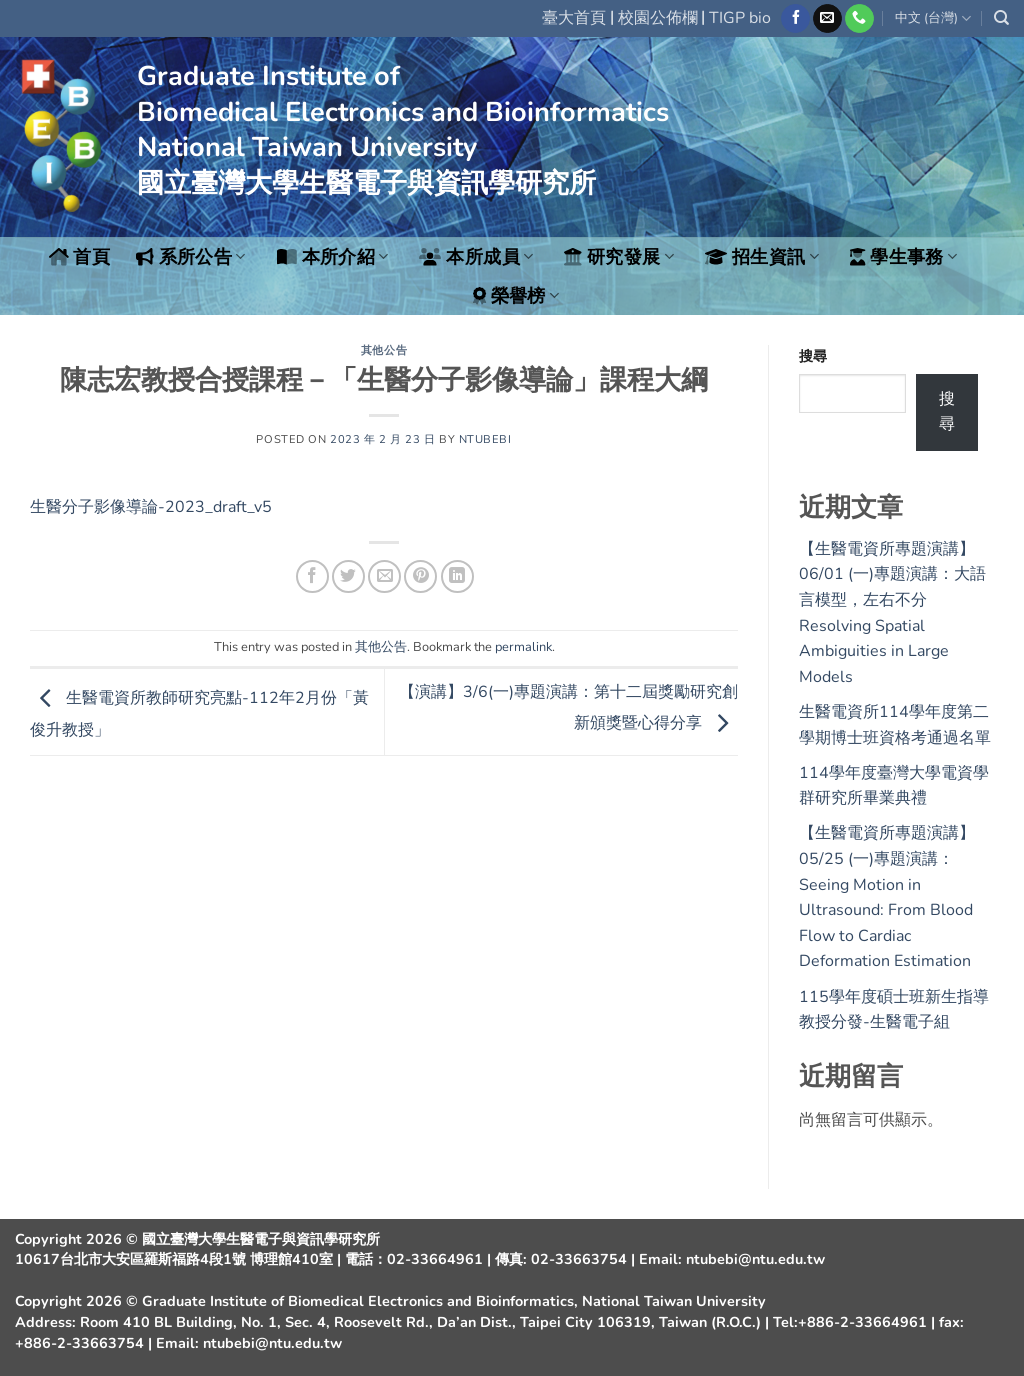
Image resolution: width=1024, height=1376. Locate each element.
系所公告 (191, 257)
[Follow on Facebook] (795, 19)
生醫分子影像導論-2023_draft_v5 (151, 507)
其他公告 (384, 350)
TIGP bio (740, 18)
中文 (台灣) (933, 18)
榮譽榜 (516, 296)
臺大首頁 (574, 18)
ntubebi (485, 439)
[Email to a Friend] (384, 576)
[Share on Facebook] (312, 576)
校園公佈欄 (658, 18)
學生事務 (903, 257)
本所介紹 (333, 257)
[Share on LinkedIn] (457, 576)
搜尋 (813, 356)
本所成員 (476, 257)
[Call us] (859, 19)
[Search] (1001, 18)
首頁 (80, 257)
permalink (523, 647)
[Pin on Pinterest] (420, 576)
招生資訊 (762, 257)
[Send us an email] (827, 19)
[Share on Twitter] (348, 576)
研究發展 (619, 257)
